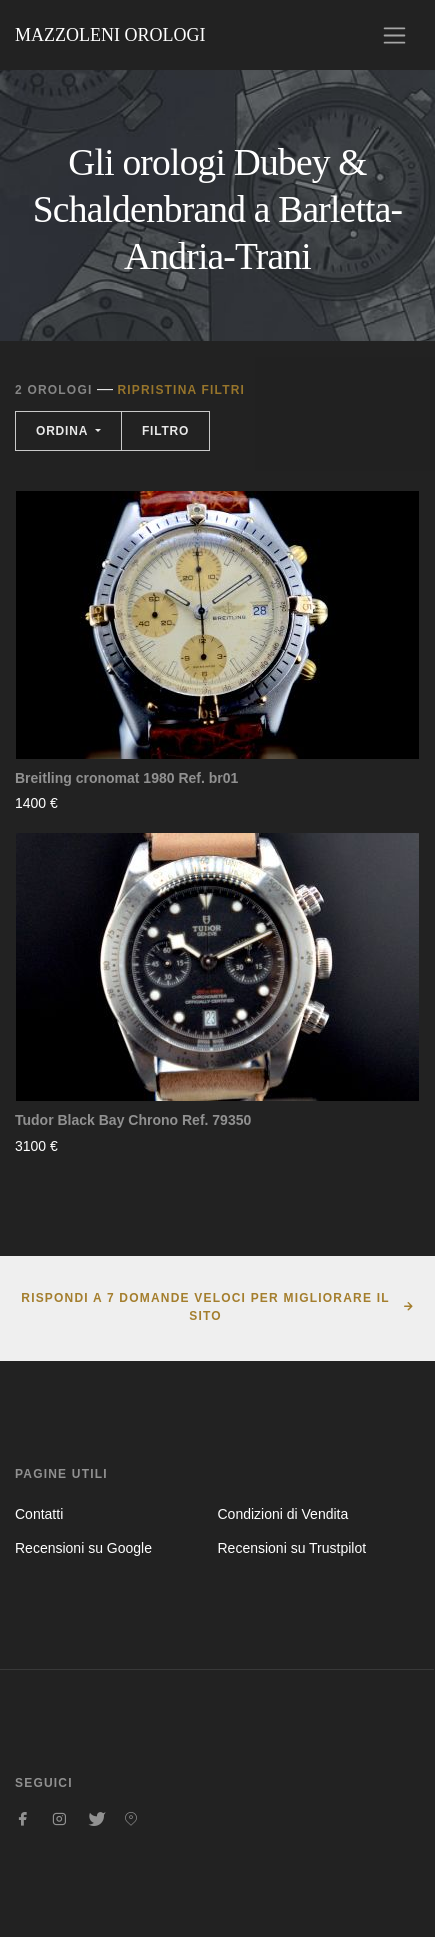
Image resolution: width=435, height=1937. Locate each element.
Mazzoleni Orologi (110, 35)
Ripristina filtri (181, 390)
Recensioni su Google (83, 1548)
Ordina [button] (64, 431)
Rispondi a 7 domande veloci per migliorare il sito (205, 1307)
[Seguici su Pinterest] (131, 1819)
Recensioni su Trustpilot (292, 1548)
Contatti (39, 1514)
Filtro (165, 431)
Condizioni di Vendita (283, 1514)
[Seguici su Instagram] (59, 1819)
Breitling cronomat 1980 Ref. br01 (126, 778)
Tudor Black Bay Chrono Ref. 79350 (133, 1120)
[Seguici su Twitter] (95, 1819)
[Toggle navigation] (394, 35)
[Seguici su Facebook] (23, 1819)
